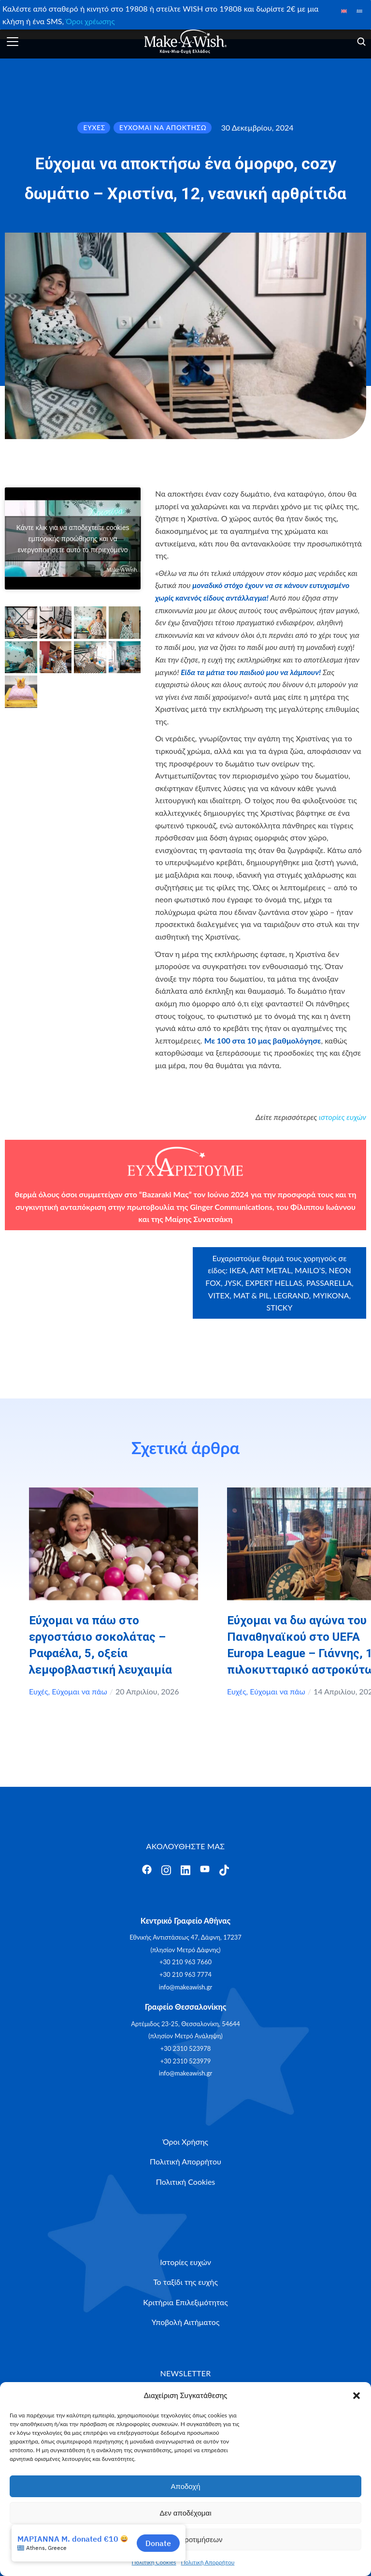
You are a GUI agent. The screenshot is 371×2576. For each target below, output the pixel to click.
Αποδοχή (185, 2486)
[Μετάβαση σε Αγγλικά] (344, 10)
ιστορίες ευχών (342, 1116)
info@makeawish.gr (185, 1987)
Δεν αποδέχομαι (185, 2513)
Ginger (201, 1206)
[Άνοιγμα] (12, 41)
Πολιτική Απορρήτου (208, 2562)
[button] (356, 2395)
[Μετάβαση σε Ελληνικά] (359, 10)
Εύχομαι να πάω (79, 1691)
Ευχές (38, 1691)
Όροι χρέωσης (90, 21)
